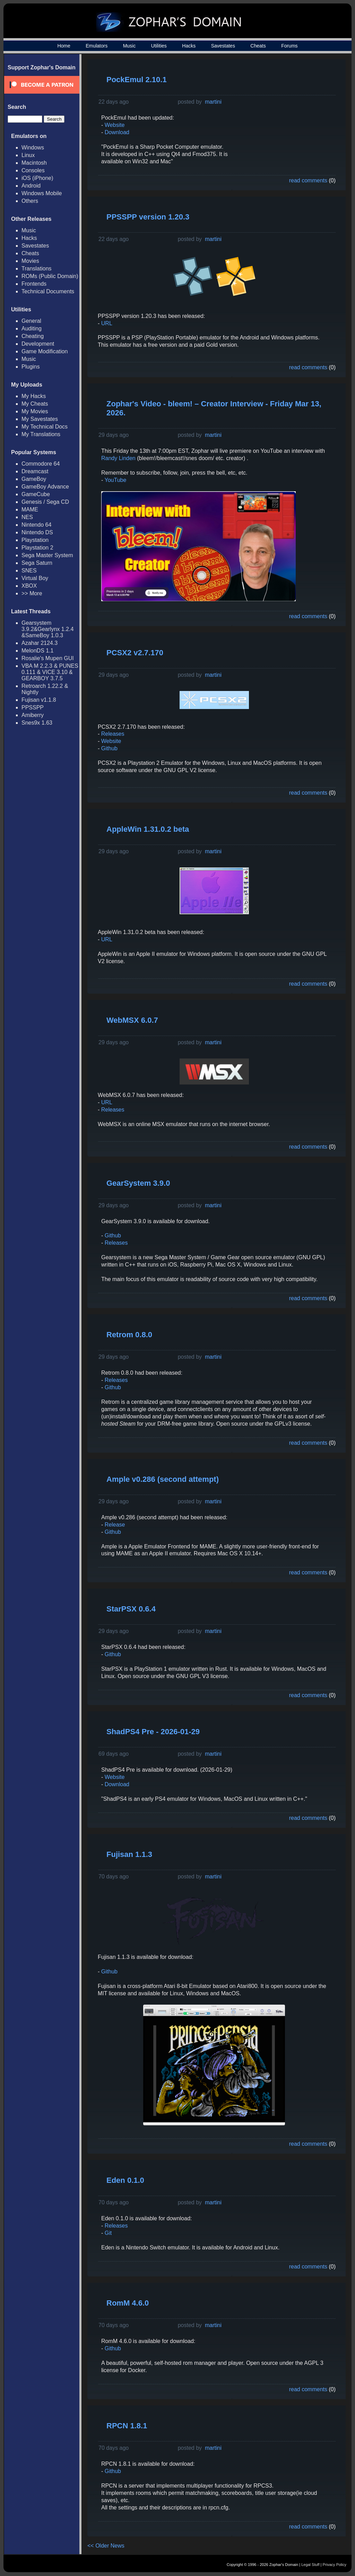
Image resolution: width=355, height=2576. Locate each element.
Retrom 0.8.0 (129, 1334)
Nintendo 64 (36, 525)
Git (108, 2233)
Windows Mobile (41, 193)
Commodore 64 (40, 464)
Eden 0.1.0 (125, 2180)
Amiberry (32, 715)
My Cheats (34, 404)
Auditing (31, 328)
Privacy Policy (334, 2564)
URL (106, 323)
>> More (31, 593)
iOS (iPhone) (37, 178)
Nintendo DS (37, 532)
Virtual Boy (34, 578)
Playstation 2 (37, 548)
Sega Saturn (36, 563)
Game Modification (44, 351)
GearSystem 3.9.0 (138, 1183)
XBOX (29, 586)
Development (37, 344)
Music (129, 46)
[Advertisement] (283, 113)
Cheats (258, 46)
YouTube (115, 480)
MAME (29, 509)
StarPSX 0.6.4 (131, 1609)
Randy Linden (118, 458)
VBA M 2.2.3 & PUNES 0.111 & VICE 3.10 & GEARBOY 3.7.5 (49, 672)
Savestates (223, 46)
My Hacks (33, 396)
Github (109, 748)
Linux (28, 155)
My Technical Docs (44, 427)
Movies (30, 261)
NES (27, 517)
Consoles (33, 170)
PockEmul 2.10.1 (136, 79)
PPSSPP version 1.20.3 (147, 217)
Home (63, 46)
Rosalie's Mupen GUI (47, 658)
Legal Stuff (310, 2564)
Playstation (35, 540)
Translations (36, 268)
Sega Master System (47, 555)
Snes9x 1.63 (36, 723)
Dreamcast (34, 471)
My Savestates (39, 419)
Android (31, 186)
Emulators (96, 46)
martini (213, 102)
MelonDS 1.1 (37, 651)
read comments (308, 180)
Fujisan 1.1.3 (129, 1854)
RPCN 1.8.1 (126, 2425)
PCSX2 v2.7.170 (134, 652)
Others (29, 201)
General (31, 321)
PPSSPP (32, 707)
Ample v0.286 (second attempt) (162, 1479)
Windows (32, 147)
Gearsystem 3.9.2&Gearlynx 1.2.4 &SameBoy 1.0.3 (47, 629)
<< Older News (105, 2546)
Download (117, 132)
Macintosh (34, 163)
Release (114, 1525)
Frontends (33, 284)
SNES (29, 570)
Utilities (159, 46)
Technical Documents (47, 291)
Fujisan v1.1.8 (38, 700)
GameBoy (33, 479)
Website (115, 125)
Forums (289, 46)
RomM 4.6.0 (127, 2303)
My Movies (34, 411)
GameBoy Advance (45, 487)
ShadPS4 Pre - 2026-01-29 (153, 1731)
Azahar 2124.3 (39, 643)
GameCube (35, 494)
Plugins (30, 367)
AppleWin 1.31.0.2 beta (147, 829)
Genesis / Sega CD (45, 502)
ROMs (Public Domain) (49, 276)
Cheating (32, 336)
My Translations (40, 434)
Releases (112, 734)
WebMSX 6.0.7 (132, 1020)
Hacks (189, 46)
